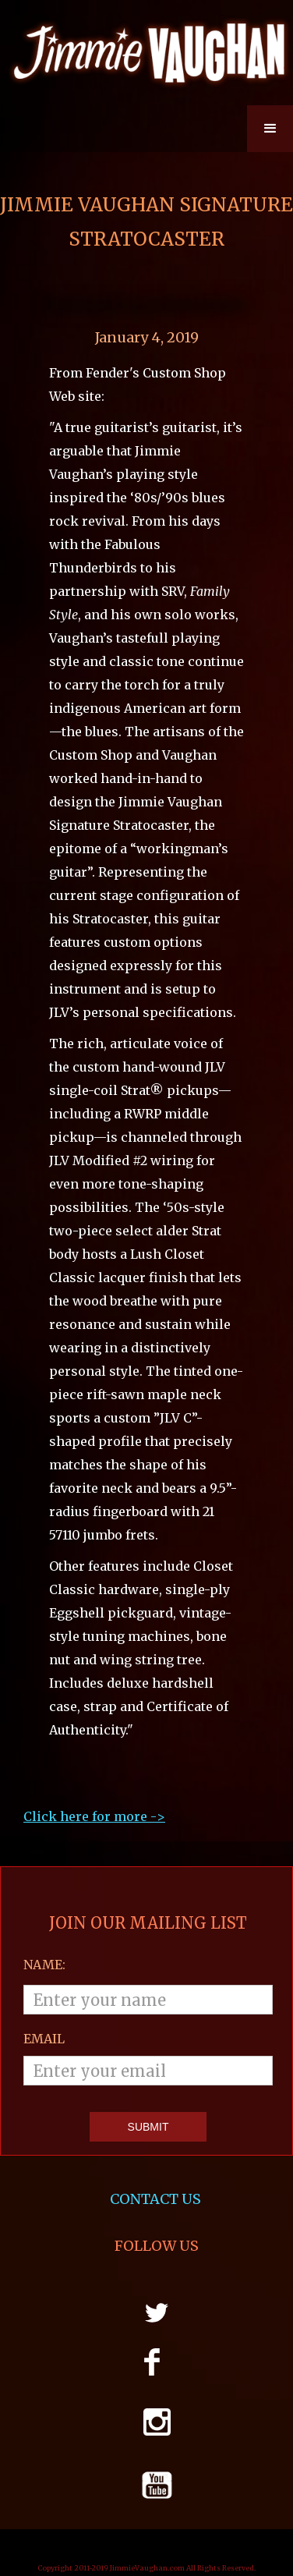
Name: (44, 1964)
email (44, 2038)
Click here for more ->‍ (94, 1816)
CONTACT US (157, 2199)
